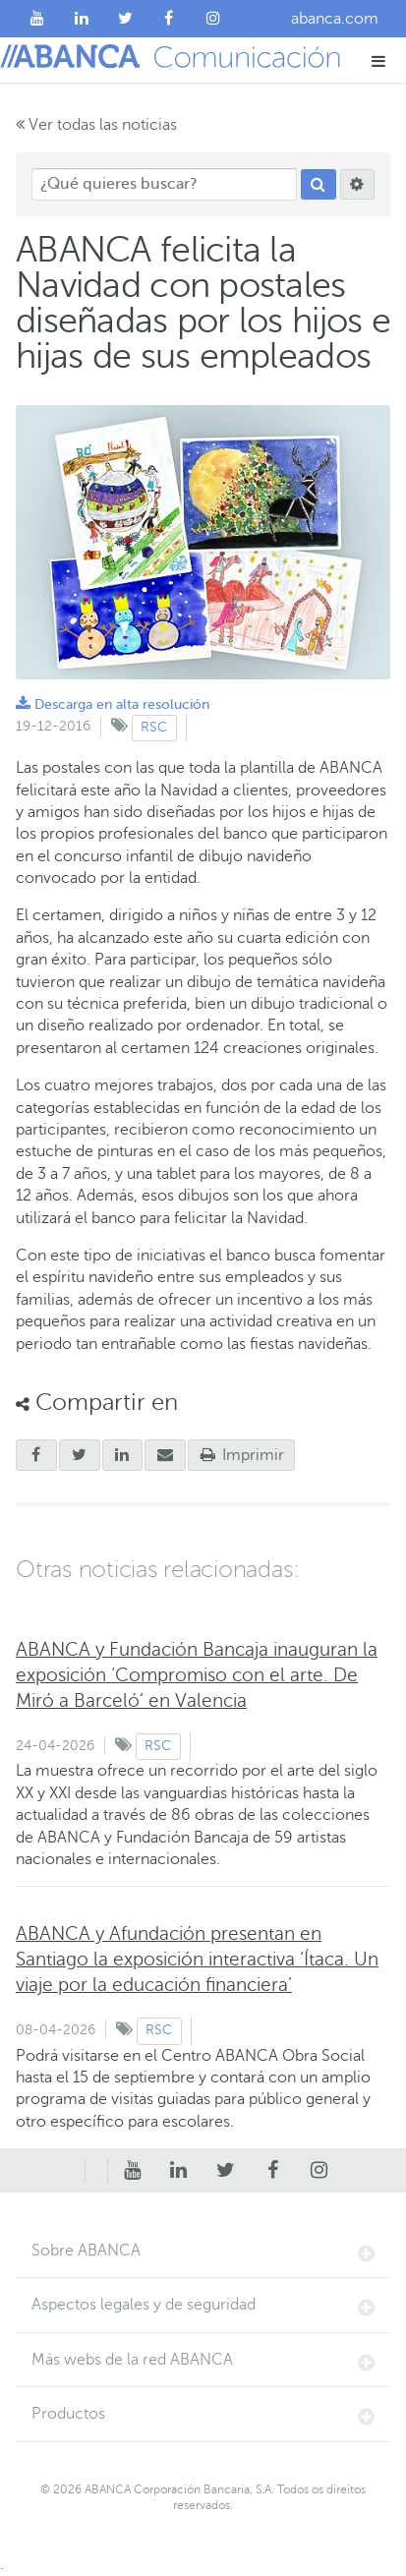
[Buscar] (318, 185)
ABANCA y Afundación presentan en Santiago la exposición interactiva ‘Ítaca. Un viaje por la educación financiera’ (197, 1959)
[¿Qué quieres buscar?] (164, 184)
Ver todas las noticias (96, 125)
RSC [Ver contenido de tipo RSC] (154, 727)
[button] (379, 60)
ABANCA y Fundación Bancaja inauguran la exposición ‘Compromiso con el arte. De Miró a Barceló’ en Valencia (196, 1675)
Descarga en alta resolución (112, 704)
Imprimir (242, 1455)
